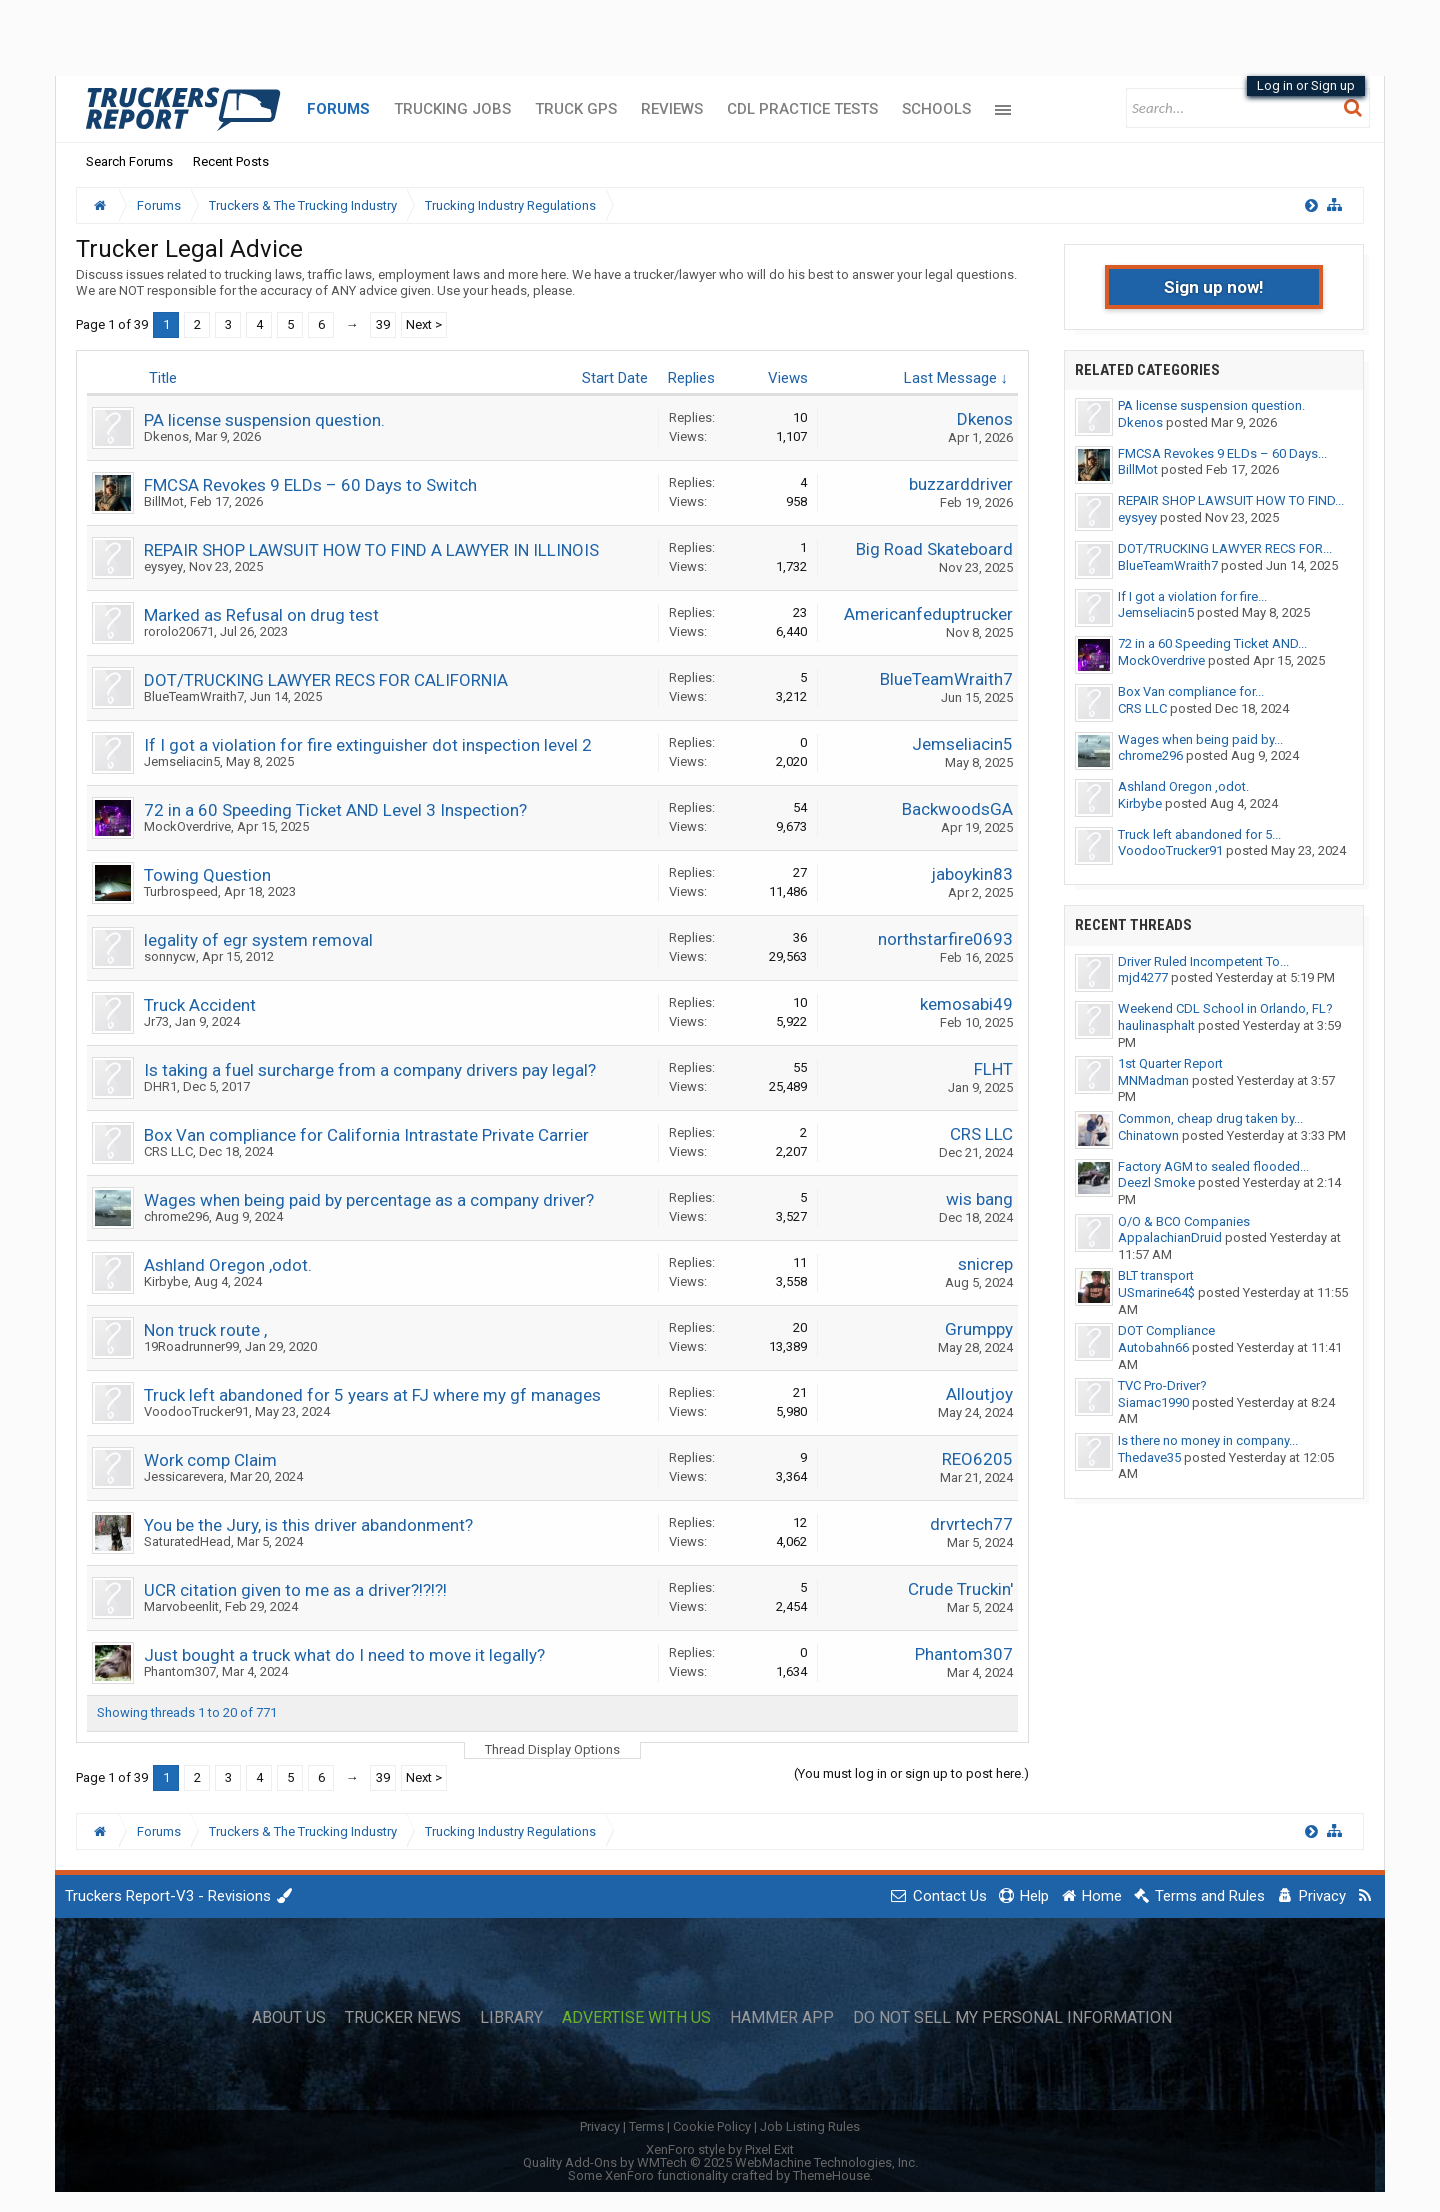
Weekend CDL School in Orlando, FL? (1225, 1008)
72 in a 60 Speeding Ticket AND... (1212, 643)
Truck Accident (200, 1005)
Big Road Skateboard (934, 549)
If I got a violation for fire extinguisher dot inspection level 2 (368, 745)
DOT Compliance (1166, 1330)
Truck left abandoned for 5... (1199, 834)
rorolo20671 (179, 631)
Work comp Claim (210, 1460)
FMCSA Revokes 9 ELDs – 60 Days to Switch (310, 485)
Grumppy (979, 1329)
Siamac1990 (1153, 1402)
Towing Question (207, 875)
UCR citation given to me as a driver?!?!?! (295, 1590)
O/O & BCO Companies (1184, 1221)
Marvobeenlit (181, 1606)
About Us (289, 2018)
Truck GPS (576, 109)
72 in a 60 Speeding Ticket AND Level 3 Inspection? (335, 810)
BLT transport (1156, 1275)
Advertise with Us (636, 2018)
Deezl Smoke (1156, 1182)
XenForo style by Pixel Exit (720, 2149)
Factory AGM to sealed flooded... (1213, 1166)
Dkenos (166, 436)
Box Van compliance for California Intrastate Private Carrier (366, 1135)
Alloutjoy (979, 1394)
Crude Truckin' (960, 1589)
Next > (424, 324)
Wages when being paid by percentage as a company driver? (369, 1200)
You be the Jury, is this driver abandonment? (308, 1525)
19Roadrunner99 (191, 1346)
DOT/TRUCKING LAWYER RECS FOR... (1225, 548)
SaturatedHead (187, 1541)
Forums (338, 109)
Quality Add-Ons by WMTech (720, 2162)
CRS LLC (168, 1151)
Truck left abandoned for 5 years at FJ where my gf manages (372, 1395)
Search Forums (129, 161)
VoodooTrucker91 (196, 1411)
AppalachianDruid (1170, 1237)
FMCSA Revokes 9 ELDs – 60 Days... (1222, 453)
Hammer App (782, 2018)
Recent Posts (231, 161)
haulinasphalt (1156, 1025)
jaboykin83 (972, 874)
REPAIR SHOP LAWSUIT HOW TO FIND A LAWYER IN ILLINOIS (371, 550)
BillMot (164, 501)
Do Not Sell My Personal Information (1012, 2018)
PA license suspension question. (264, 420)
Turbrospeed (181, 891)
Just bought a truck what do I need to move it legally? (344, 1655)
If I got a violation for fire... (1192, 596)
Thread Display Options (552, 1749)
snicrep (985, 1264)
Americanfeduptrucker (928, 614)
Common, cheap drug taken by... (1210, 1118)
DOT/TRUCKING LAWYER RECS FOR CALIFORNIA (326, 680)
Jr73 (156, 1021)
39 (383, 324)
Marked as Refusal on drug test (261, 615)
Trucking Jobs (452, 109)
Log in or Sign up (1306, 85)
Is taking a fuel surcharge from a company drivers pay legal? (370, 1070)
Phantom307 (180, 1671)
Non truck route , (205, 1330)
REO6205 (977, 1459)
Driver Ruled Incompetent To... (1203, 961)
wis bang (979, 1199)
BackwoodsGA (957, 809)
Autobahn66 (1153, 1347)
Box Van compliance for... (1191, 691)
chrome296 (176, 1216)
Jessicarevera (184, 1476)
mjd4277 (1143, 977)
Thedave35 (1149, 1457)
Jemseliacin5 (182, 761)
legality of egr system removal (258, 940)
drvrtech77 (971, 1524)
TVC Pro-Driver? (1162, 1385)
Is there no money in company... (1208, 1440)
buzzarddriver (961, 484)
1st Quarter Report (1170, 1063)
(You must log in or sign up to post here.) (911, 1773)
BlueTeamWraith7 (194, 696)
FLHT (993, 1069)
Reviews (672, 109)
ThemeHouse (831, 2175)
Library (511, 2018)
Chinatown (1148, 1135)
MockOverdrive (187, 826)
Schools (936, 109)
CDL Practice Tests (802, 109)
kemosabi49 (966, 1004)
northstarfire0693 (945, 939)
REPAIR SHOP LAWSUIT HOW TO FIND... (1231, 500)
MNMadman (1153, 1080)
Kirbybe (166, 1281)
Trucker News (403, 2018)
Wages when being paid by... (1200, 739)
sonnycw (170, 956)
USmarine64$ (1156, 1292)
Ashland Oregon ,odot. (228, 1265)
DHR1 (160, 1086)
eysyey (163, 566)
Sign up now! (1214, 287)
